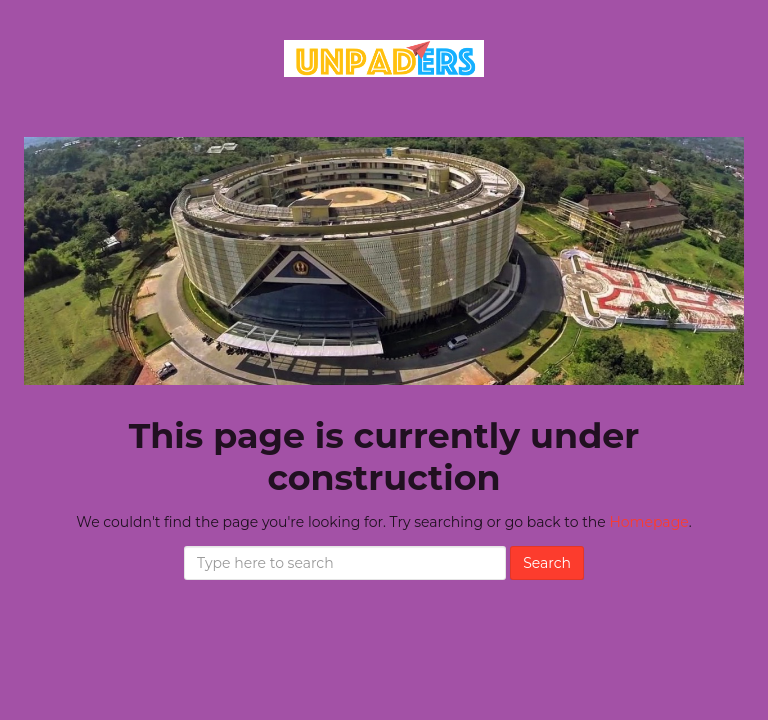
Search (547, 563)
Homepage (648, 522)
